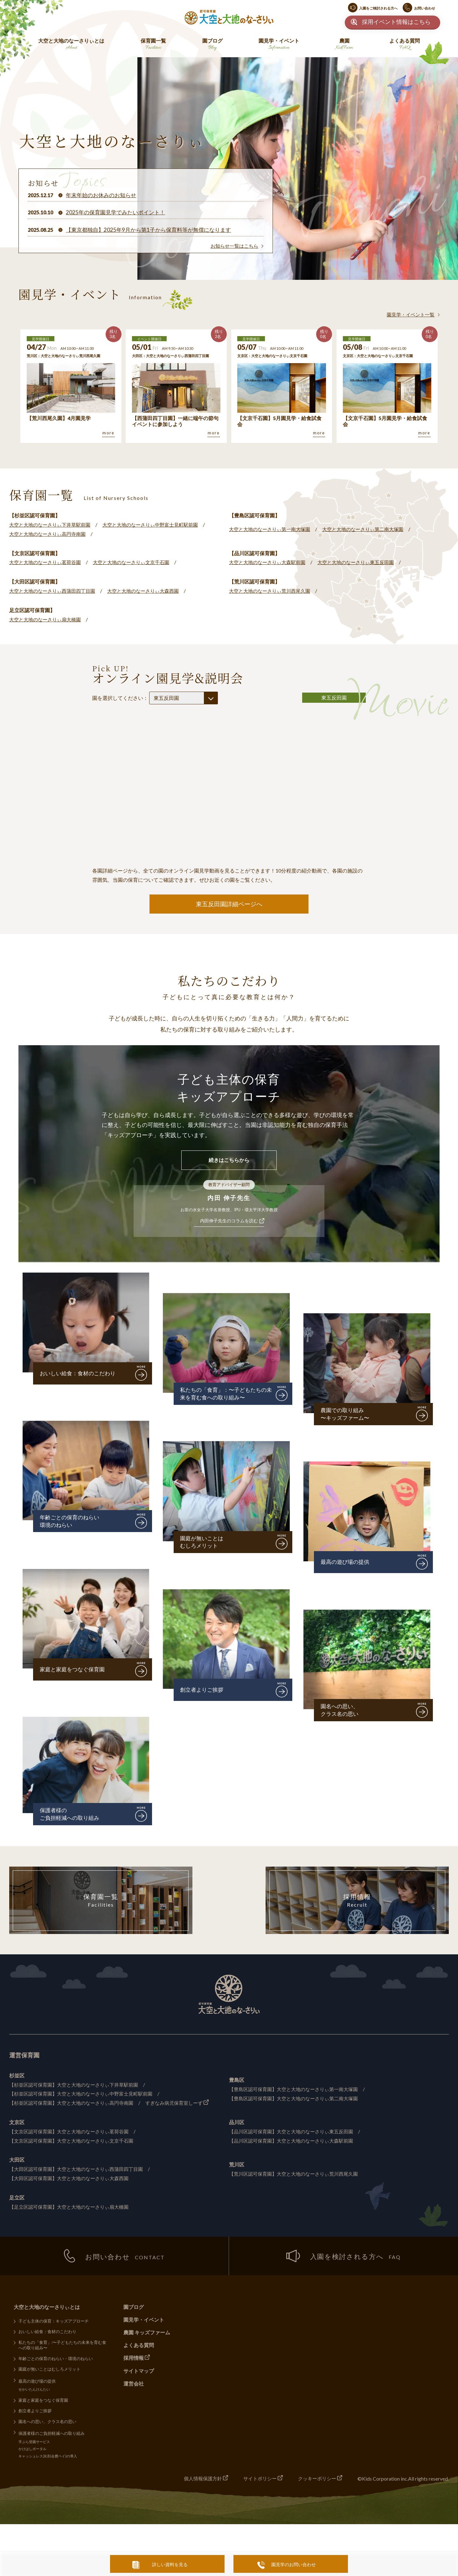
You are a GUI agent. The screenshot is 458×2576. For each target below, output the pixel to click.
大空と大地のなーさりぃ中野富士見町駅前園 (159, 525)
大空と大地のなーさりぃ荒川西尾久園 (272, 591)
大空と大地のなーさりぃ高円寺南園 (50, 534)
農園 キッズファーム (146, 2334)
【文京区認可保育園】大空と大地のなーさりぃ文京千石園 (75, 2141)
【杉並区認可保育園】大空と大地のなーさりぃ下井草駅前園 (78, 2085)
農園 (344, 45)
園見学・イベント (279, 45)
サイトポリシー (256, 2481)
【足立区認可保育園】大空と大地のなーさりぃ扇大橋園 (72, 2208)
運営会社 (133, 2385)
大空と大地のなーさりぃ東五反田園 (363, 562)
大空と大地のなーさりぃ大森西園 (151, 591)
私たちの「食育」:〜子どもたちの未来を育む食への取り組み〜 (63, 2347)
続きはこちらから (229, 1161)
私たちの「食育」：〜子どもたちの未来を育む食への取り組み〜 (226, 1395)
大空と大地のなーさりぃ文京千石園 (138, 562)
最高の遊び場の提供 (346, 1563)
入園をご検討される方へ (378, 8)
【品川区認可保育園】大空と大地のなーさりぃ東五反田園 (295, 2133)
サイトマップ (138, 2372)
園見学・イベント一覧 (409, 314)
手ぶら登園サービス (34, 2444)
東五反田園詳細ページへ (229, 904)
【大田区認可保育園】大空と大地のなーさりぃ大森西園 (72, 2179)
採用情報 (357, 1902)
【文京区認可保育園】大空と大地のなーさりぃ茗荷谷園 (72, 2133)
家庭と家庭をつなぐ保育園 (74, 1671)
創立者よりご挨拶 (203, 1691)
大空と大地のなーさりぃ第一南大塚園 (272, 529)
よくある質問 (404, 45)
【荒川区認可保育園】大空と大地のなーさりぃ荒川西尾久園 (297, 2175)
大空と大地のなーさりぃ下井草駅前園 (52, 525)
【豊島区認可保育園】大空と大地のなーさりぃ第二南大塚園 (297, 2099)
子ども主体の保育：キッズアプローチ (54, 2322)
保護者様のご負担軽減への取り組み (71, 1815)
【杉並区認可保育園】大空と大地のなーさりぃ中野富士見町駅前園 (85, 2095)
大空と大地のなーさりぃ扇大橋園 (47, 619)
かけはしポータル (33, 2451)
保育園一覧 (153, 45)
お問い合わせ (424, 8)
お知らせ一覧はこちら (232, 246)
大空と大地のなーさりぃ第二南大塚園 (371, 529)
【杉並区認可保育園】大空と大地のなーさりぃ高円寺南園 (75, 2104)
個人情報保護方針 (196, 2481)
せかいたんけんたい (34, 2392)
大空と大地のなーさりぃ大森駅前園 (269, 562)
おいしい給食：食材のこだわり (80, 1374)
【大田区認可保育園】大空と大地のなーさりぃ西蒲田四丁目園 (80, 2170)
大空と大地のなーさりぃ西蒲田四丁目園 (55, 591)
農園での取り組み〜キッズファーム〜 (346, 1415)
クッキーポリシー (315, 2481)
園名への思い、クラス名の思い (341, 1711)
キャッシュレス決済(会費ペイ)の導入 (48, 2459)
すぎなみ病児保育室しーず (184, 2104)
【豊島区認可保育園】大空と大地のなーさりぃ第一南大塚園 (297, 2090)
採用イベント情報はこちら (396, 21)
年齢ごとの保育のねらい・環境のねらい (56, 2360)
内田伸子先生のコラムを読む (229, 1221)
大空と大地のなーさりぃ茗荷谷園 (47, 562)
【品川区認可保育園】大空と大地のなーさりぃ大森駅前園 (295, 2141)
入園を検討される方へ (343, 2257)
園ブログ (212, 45)
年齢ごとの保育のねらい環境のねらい (71, 1522)
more (108, 433)
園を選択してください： (155, 698)
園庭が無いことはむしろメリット (203, 1543)
